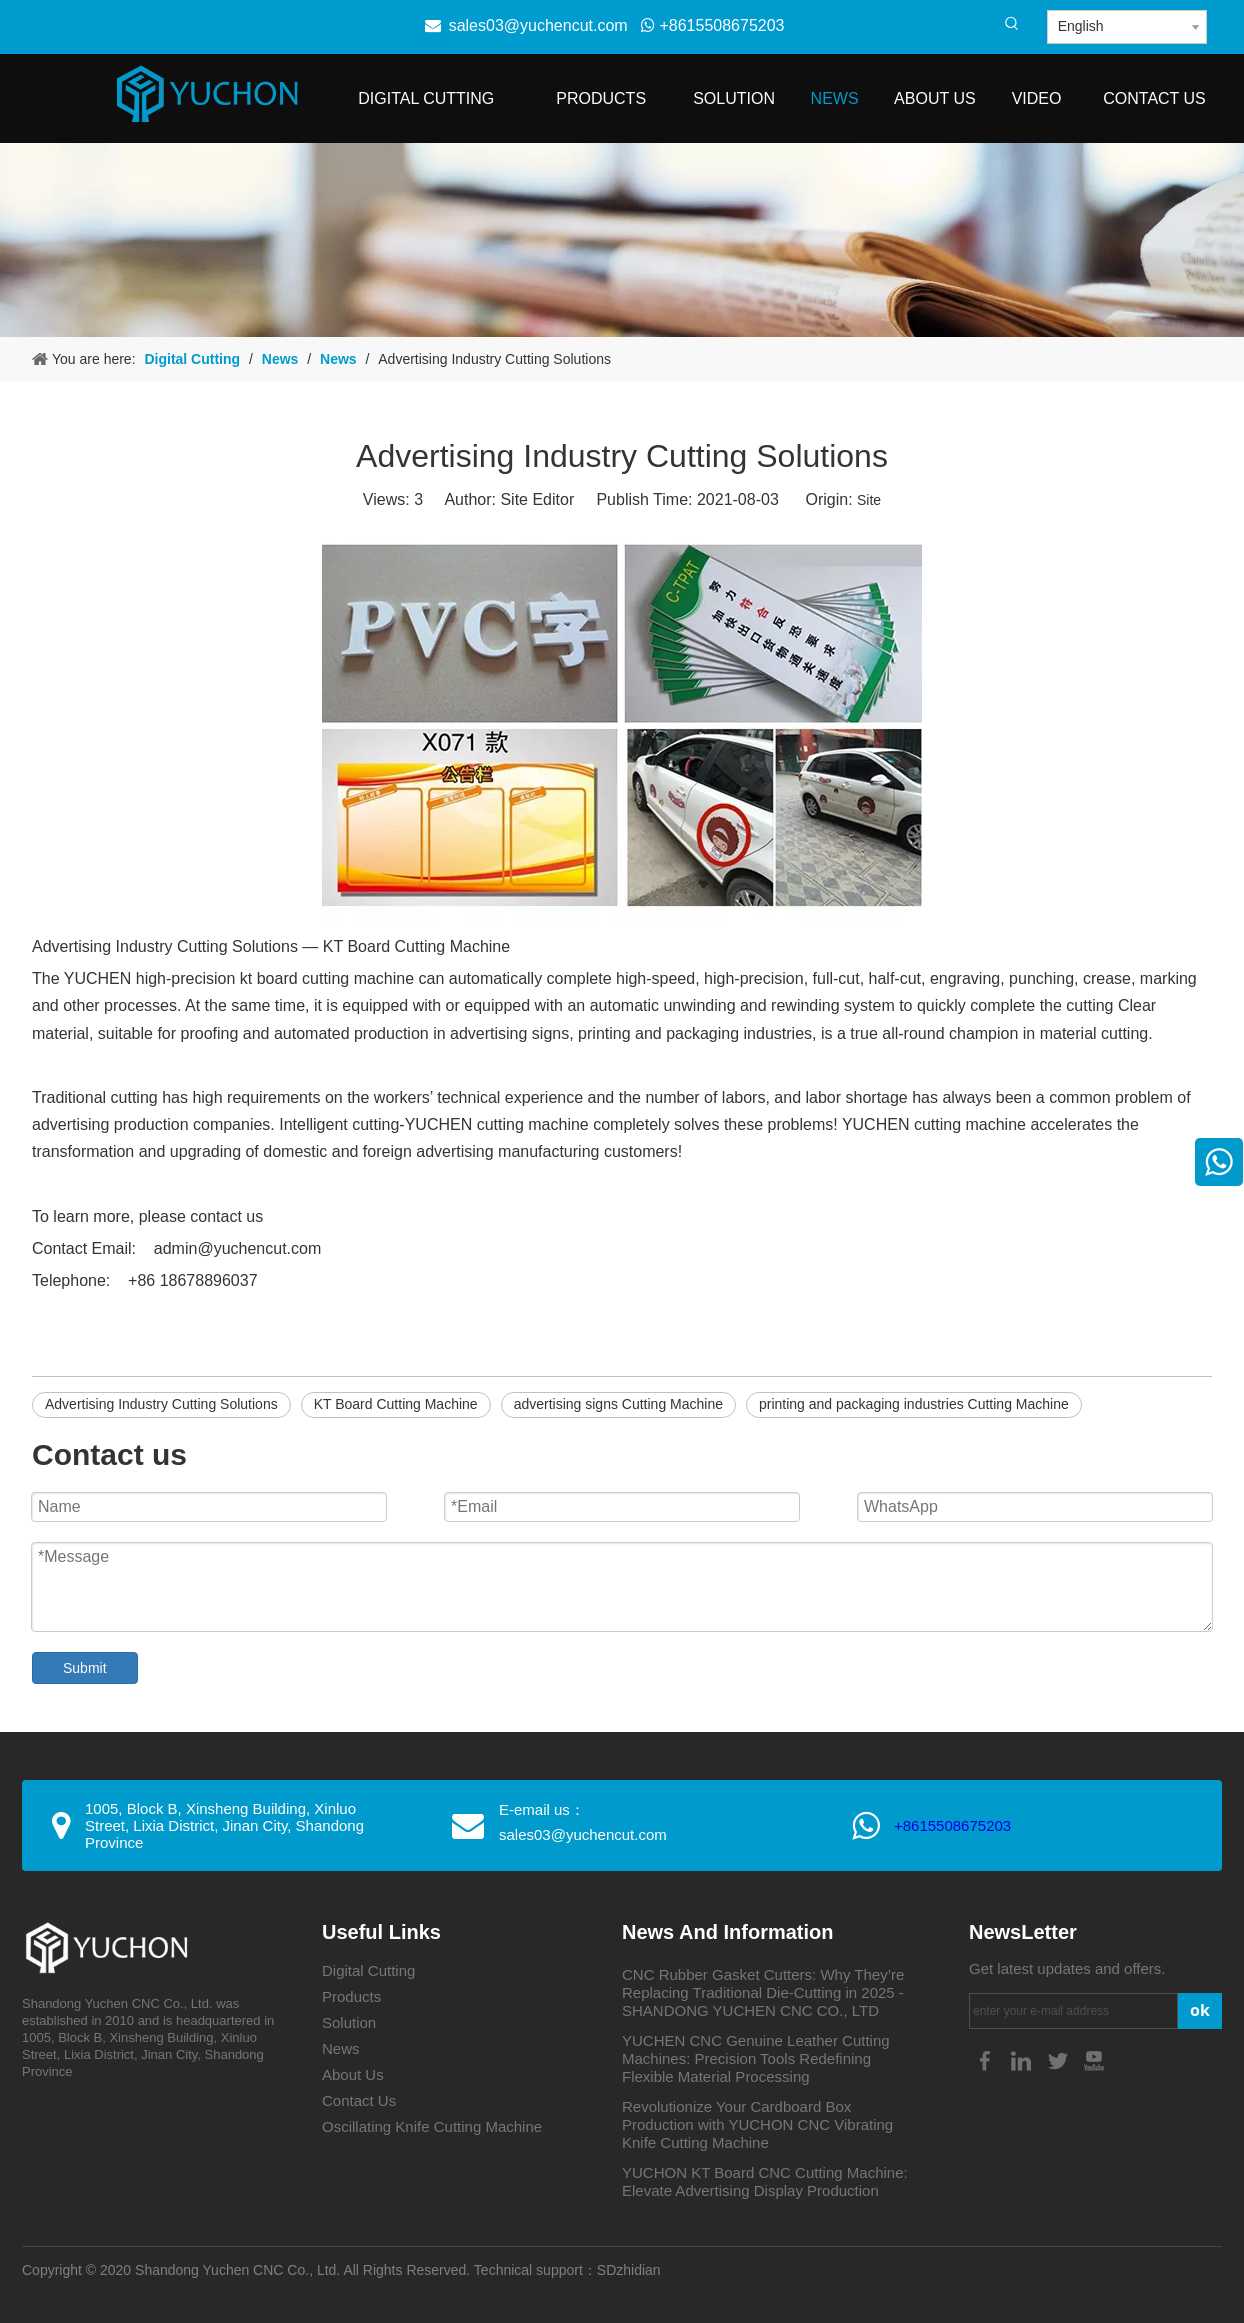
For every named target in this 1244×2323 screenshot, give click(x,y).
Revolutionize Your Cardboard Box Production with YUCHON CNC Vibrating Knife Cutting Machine (757, 2124)
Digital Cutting (368, 1970)
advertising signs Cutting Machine (618, 1404)
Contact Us (359, 2100)
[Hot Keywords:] (1012, 24)
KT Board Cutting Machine (396, 1404)
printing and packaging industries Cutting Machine (914, 1404)
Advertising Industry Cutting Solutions (161, 1404)
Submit (85, 1668)
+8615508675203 (712, 25)
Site (869, 500)
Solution (349, 2022)
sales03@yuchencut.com (538, 25)
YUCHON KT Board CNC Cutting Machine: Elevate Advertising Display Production (765, 2181)
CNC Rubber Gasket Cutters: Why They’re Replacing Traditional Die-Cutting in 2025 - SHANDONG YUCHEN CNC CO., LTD (763, 1992)
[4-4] (622, 240)
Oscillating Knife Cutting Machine (432, 2126)
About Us (353, 2074)
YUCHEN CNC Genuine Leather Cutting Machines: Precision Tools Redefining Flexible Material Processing (756, 2058)
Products (351, 1996)
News (341, 2048)
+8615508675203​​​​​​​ (952, 1825)
